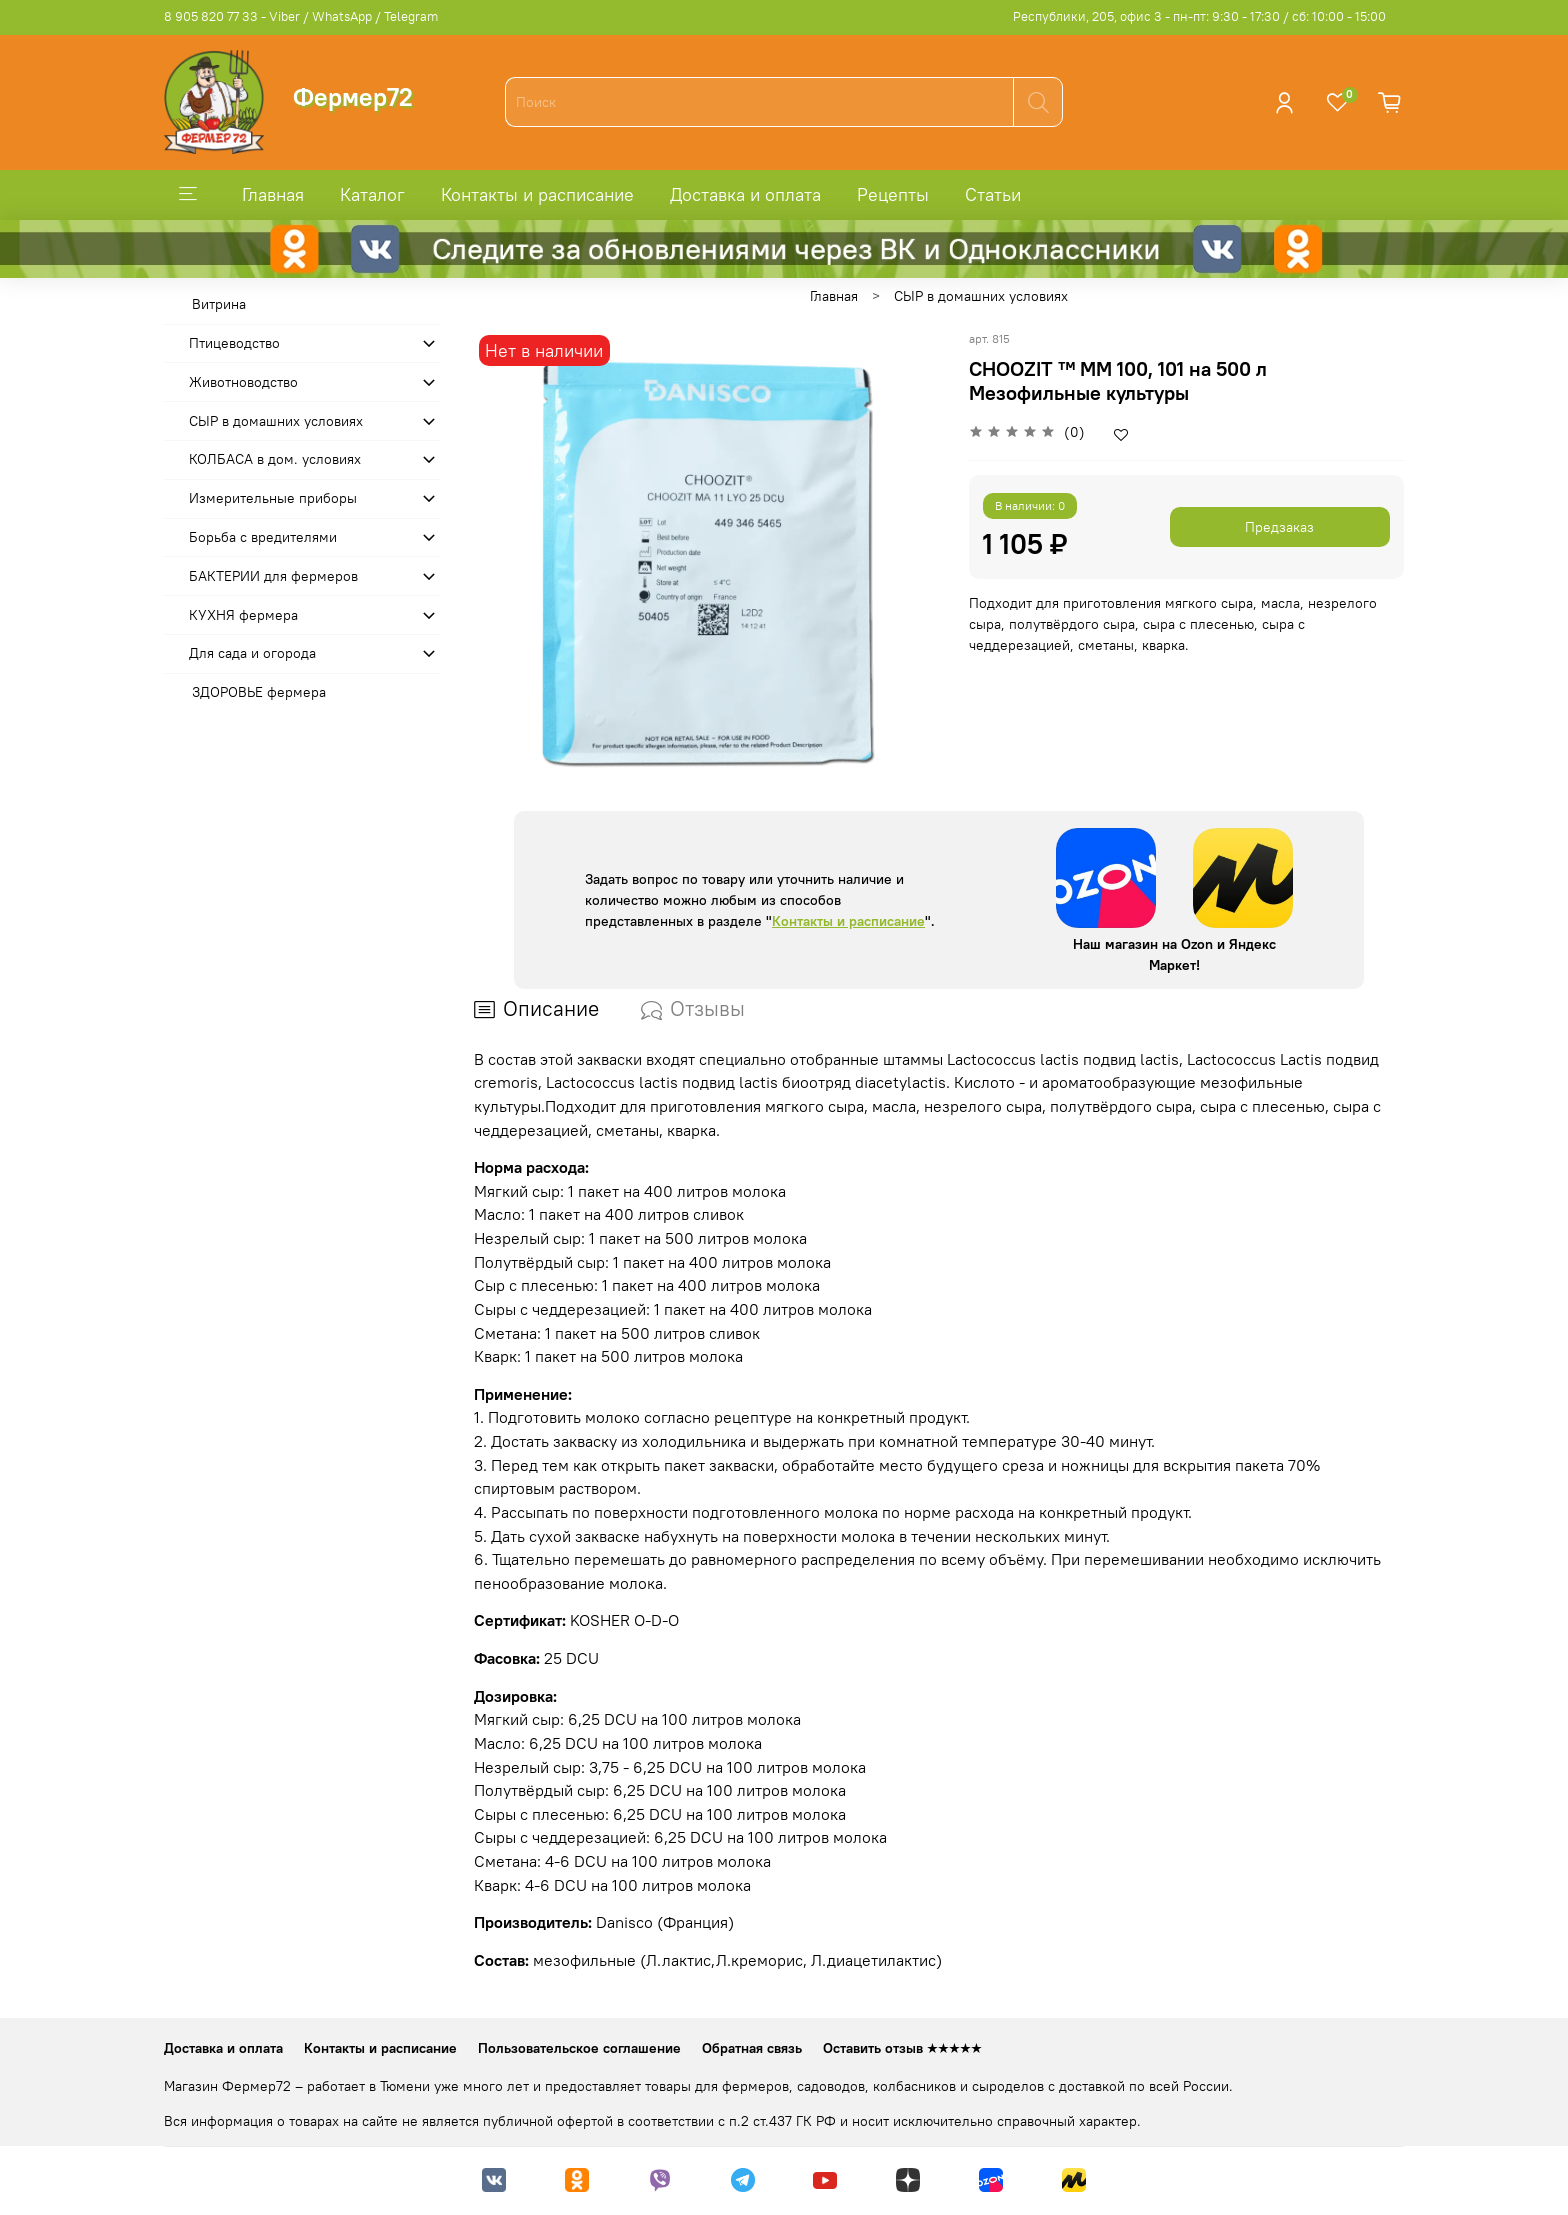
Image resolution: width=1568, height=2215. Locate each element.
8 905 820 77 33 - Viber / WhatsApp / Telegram (301, 16)
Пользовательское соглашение (579, 2048)
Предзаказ (1279, 527)
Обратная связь (752, 2048)
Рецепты (893, 194)
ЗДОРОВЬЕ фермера (259, 692)
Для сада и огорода (252, 653)
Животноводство (243, 382)
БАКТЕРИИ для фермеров (273, 576)
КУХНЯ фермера (243, 615)
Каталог (372, 194)
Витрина (219, 304)
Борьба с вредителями (263, 537)
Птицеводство (234, 343)
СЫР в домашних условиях (981, 296)
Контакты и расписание (537, 194)
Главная (273, 194)
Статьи (993, 194)
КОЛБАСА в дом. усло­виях (275, 459)
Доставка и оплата (745, 194)
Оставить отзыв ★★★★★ (902, 2048)
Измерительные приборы (273, 498)
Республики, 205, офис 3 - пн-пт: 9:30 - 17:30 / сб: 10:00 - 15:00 (1199, 16)
